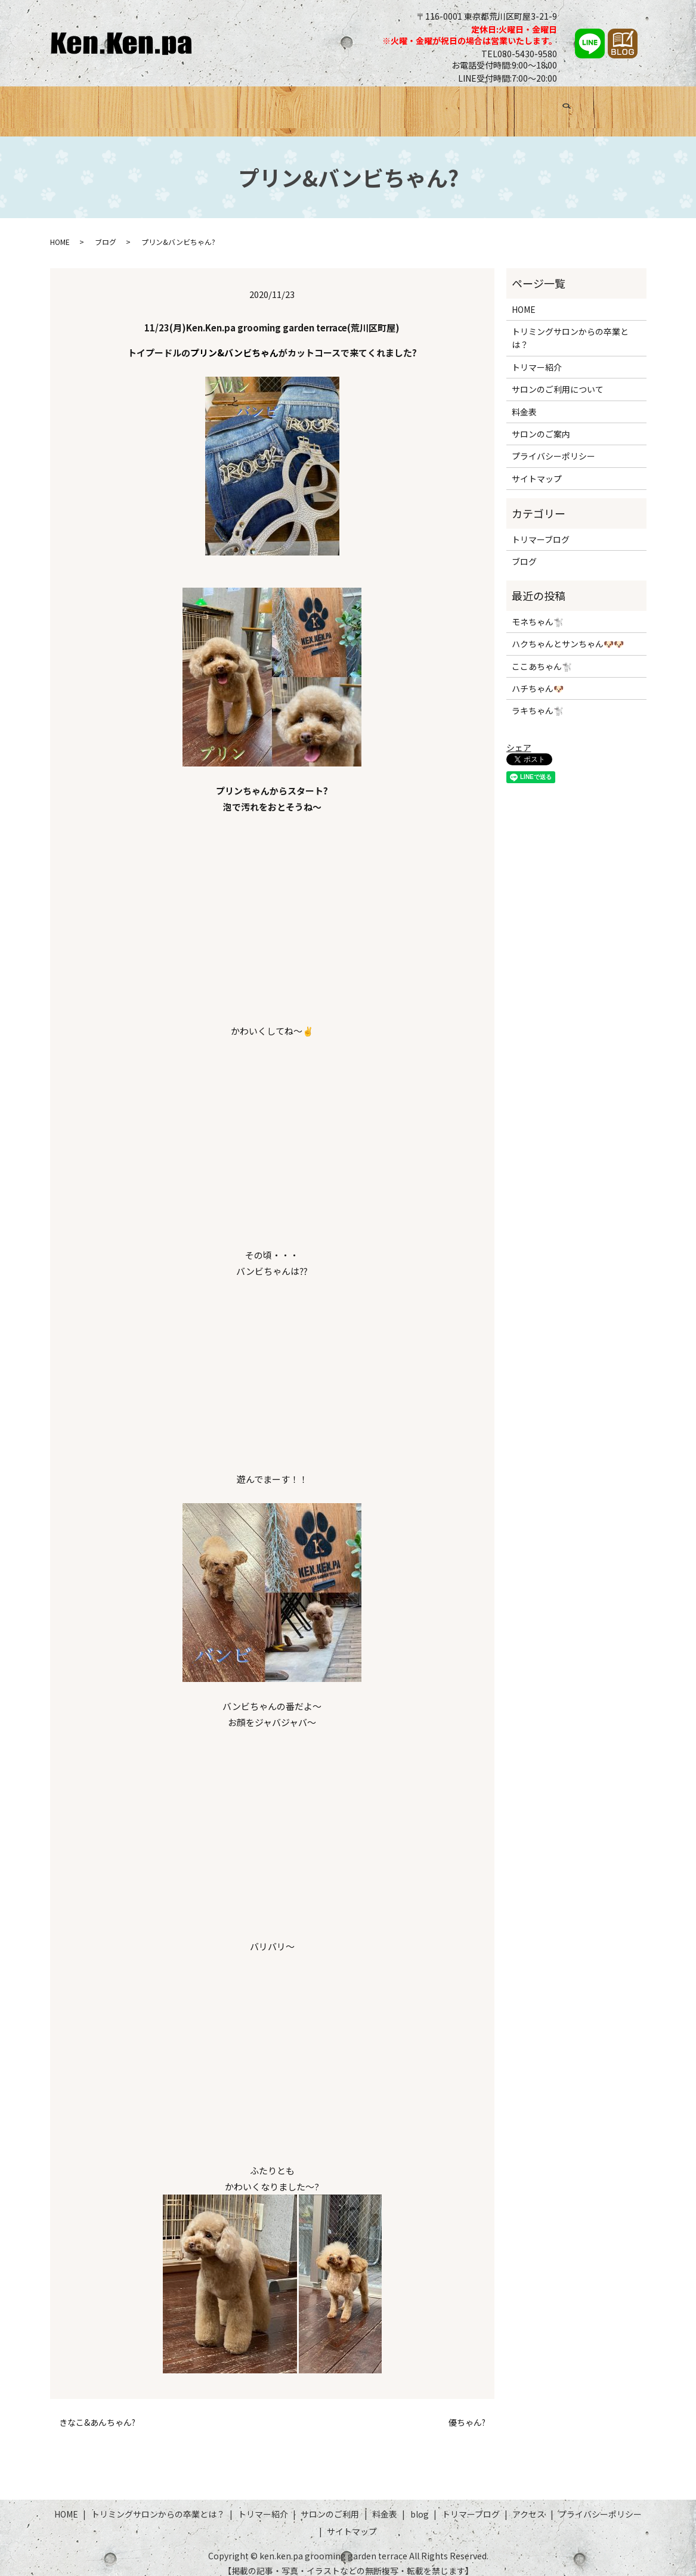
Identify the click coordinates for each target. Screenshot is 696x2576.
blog (419, 2503)
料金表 (431, 105)
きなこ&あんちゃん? (97, 2411)
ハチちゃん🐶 (538, 678)
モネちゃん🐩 (538, 610)
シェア (518, 737)
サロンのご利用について (558, 378)
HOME (80, 105)
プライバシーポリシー (553, 445)
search (633, 107)
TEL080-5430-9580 (519, 54)
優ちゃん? (466, 2411)
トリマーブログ (530, 105)
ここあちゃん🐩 (542, 655)
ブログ (471, 105)
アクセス (593, 105)
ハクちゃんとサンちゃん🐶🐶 (568, 633)
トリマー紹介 (298, 105)
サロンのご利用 (371, 105)
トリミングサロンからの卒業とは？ (182, 105)
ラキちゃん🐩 (538, 700)
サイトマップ (537, 467)
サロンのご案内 (541, 423)
